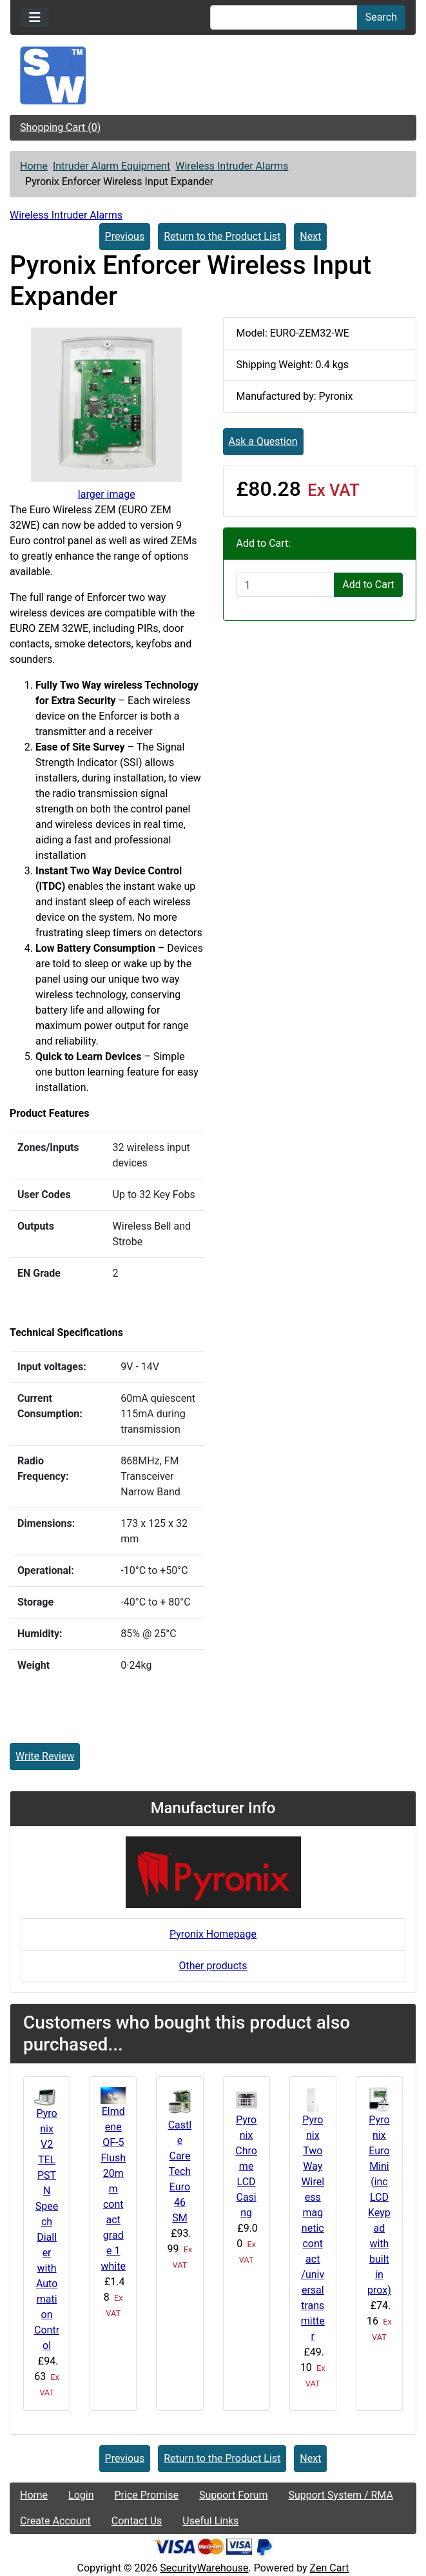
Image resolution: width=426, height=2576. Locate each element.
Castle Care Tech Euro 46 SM (180, 2171)
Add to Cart (368, 584)
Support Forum (233, 2495)
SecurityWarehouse (204, 2568)
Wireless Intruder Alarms (231, 166)
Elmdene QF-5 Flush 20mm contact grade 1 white (113, 2188)
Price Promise (147, 2495)
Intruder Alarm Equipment (111, 166)
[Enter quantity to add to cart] (286, 585)
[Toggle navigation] (35, 17)
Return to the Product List (222, 236)
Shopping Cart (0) (60, 127)
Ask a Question (263, 441)
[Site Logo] (213, 75)
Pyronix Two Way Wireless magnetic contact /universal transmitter (313, 2228)
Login (80, 2495)
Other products (213, 1966)
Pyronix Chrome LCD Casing (246, 2166)
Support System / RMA (340, 2495)
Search (381, 17)
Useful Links (210, 2521)
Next (310, 236)
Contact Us (136, 2521)
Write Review (44, 1756)
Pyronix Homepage (213, 1934)
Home (34, 166)
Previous (125, 236)
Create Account (55, 2521)
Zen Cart (329, 2568)
